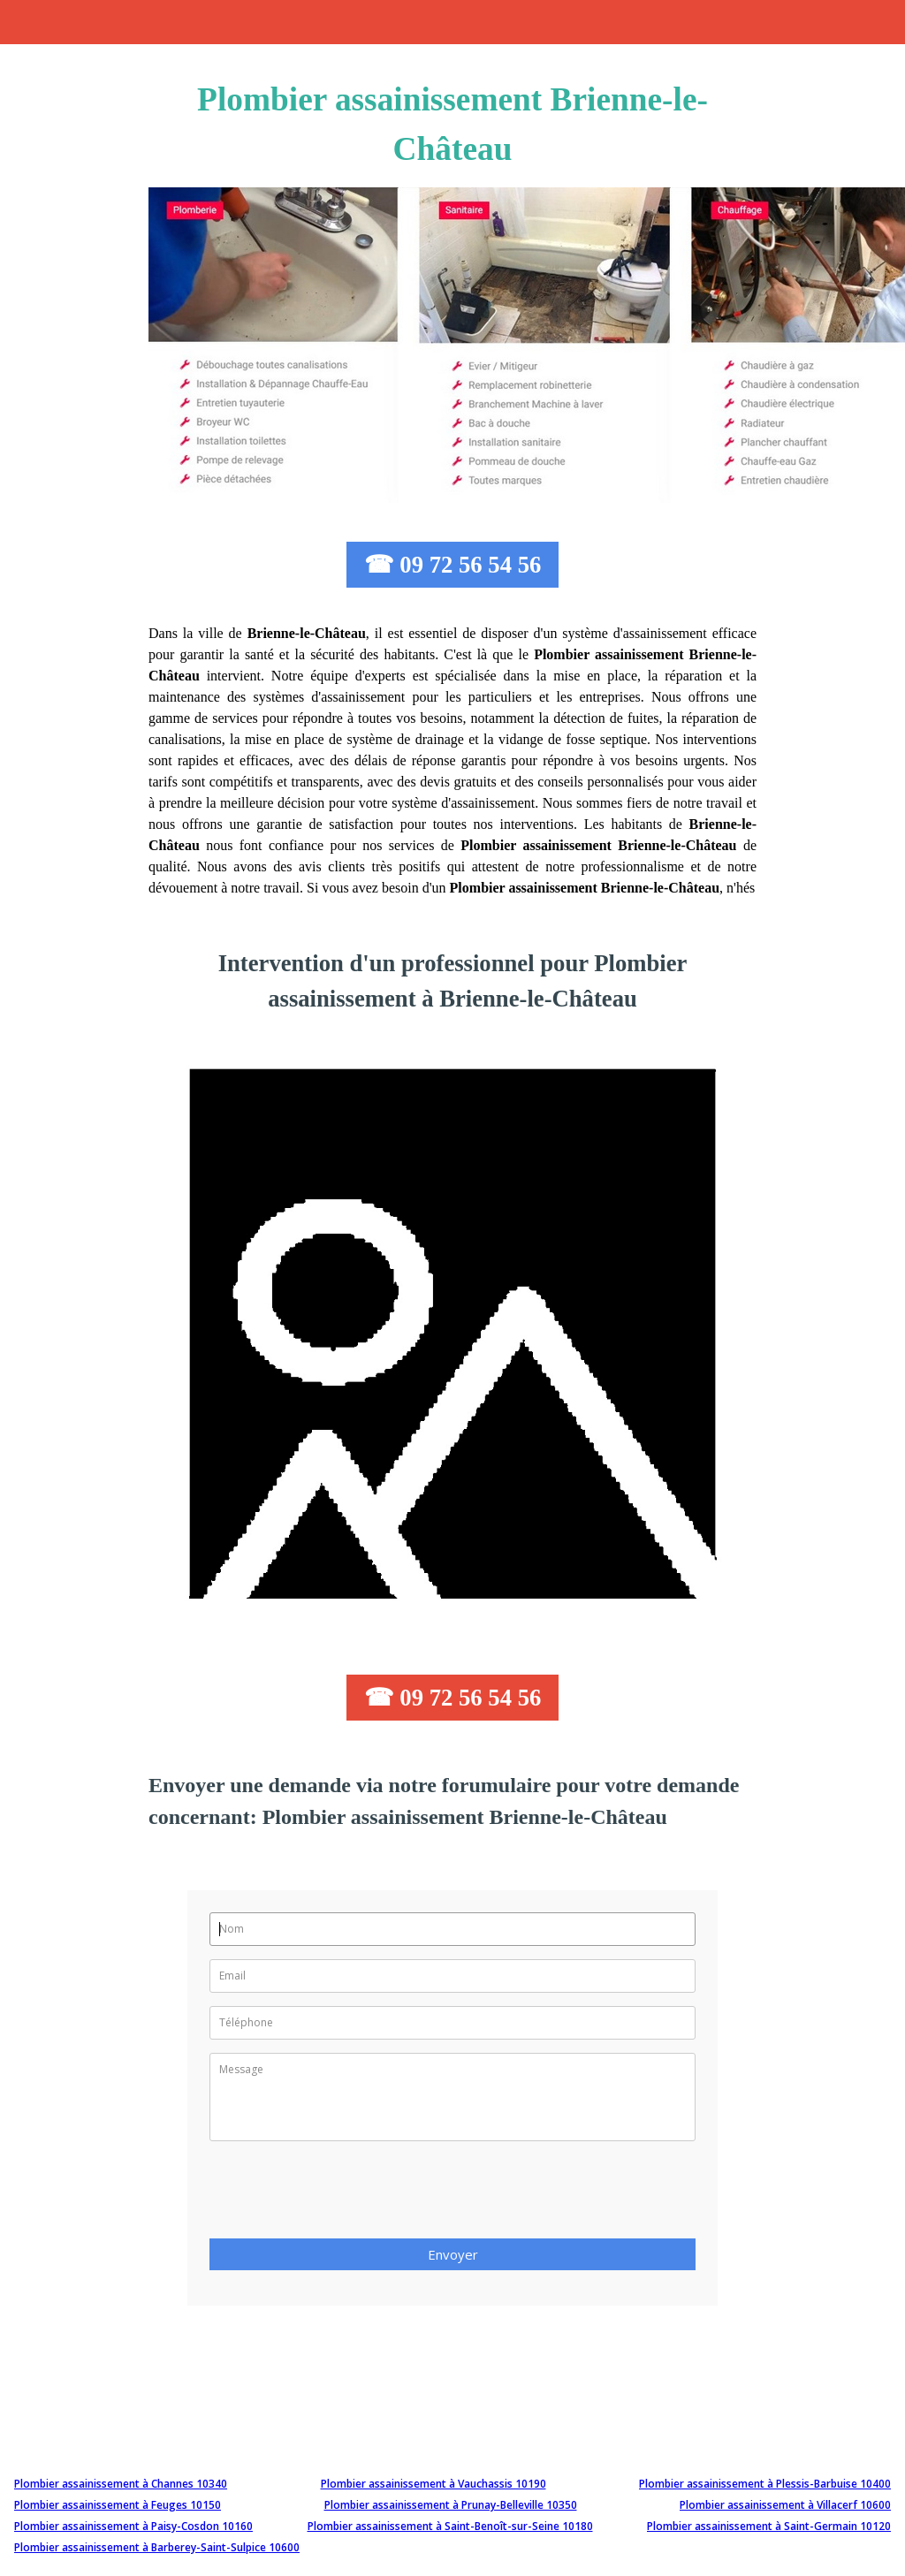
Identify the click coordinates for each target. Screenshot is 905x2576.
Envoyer (453, 2254)
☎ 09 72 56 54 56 (453, 564)
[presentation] (343, 2195)
